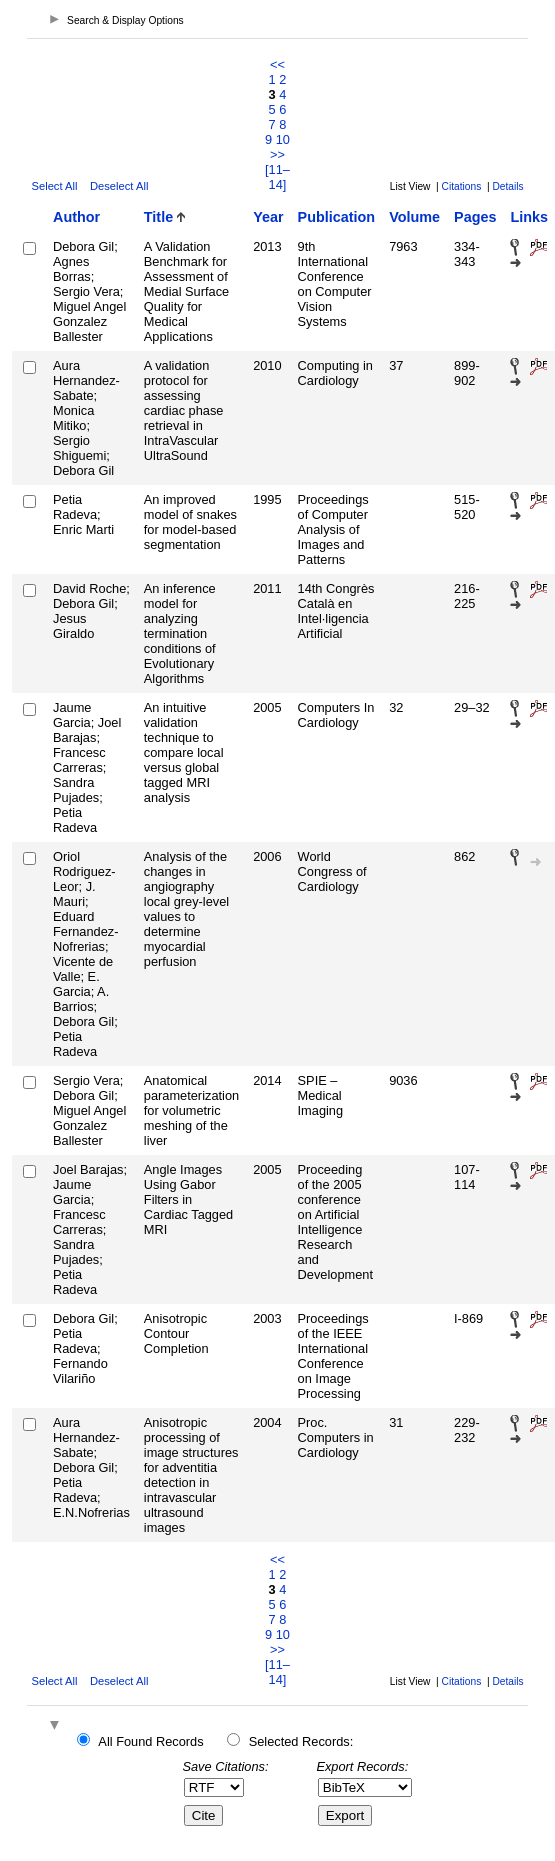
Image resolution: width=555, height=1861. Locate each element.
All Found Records (150, 1741)
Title (158, 217)
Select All (54, 186)
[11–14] (277, 177)
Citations (462, 186)
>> (277, 154)
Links (529, 217)
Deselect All (119, 186)
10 (283, 139)
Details (507, 186)
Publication (337, 217)
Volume (414, 217)
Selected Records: (301, 1741)
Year (268, 217)
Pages (475, 217)
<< (277, 64)
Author (76, 217)
